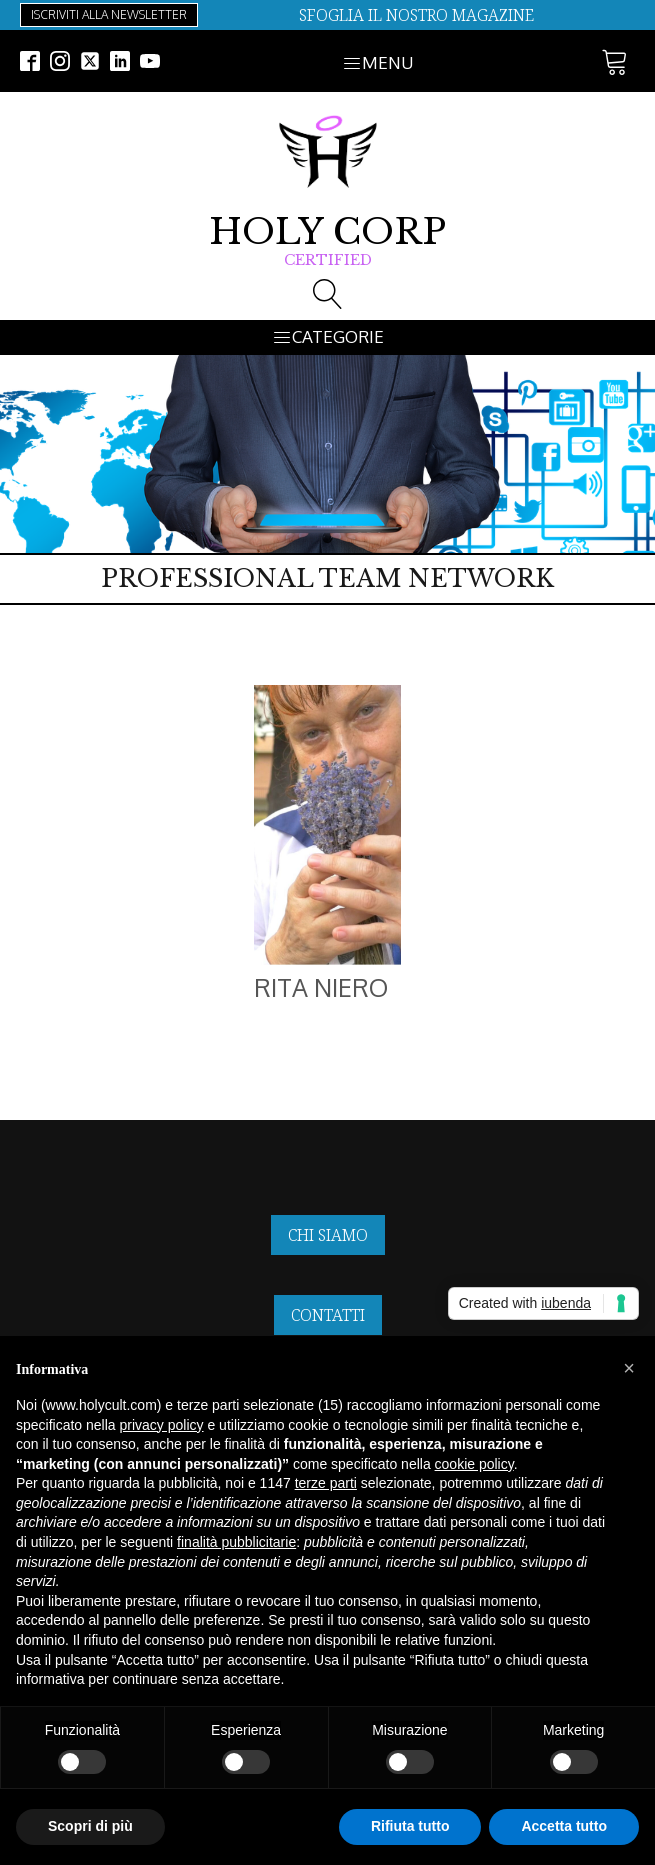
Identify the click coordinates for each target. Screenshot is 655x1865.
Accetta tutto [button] (564, 1826)
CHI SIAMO (328, 1235)
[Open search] (328, 294)
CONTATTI (328, 1315)
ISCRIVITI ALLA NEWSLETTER (109, 14)
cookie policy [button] (474, 1464)
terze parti (326, 1483)
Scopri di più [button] (90, 1826)
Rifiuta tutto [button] (410, 1826)
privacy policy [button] (162, 1425)
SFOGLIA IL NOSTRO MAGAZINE (416, 15)
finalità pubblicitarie (236, 1542)
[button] (629, 1368)
